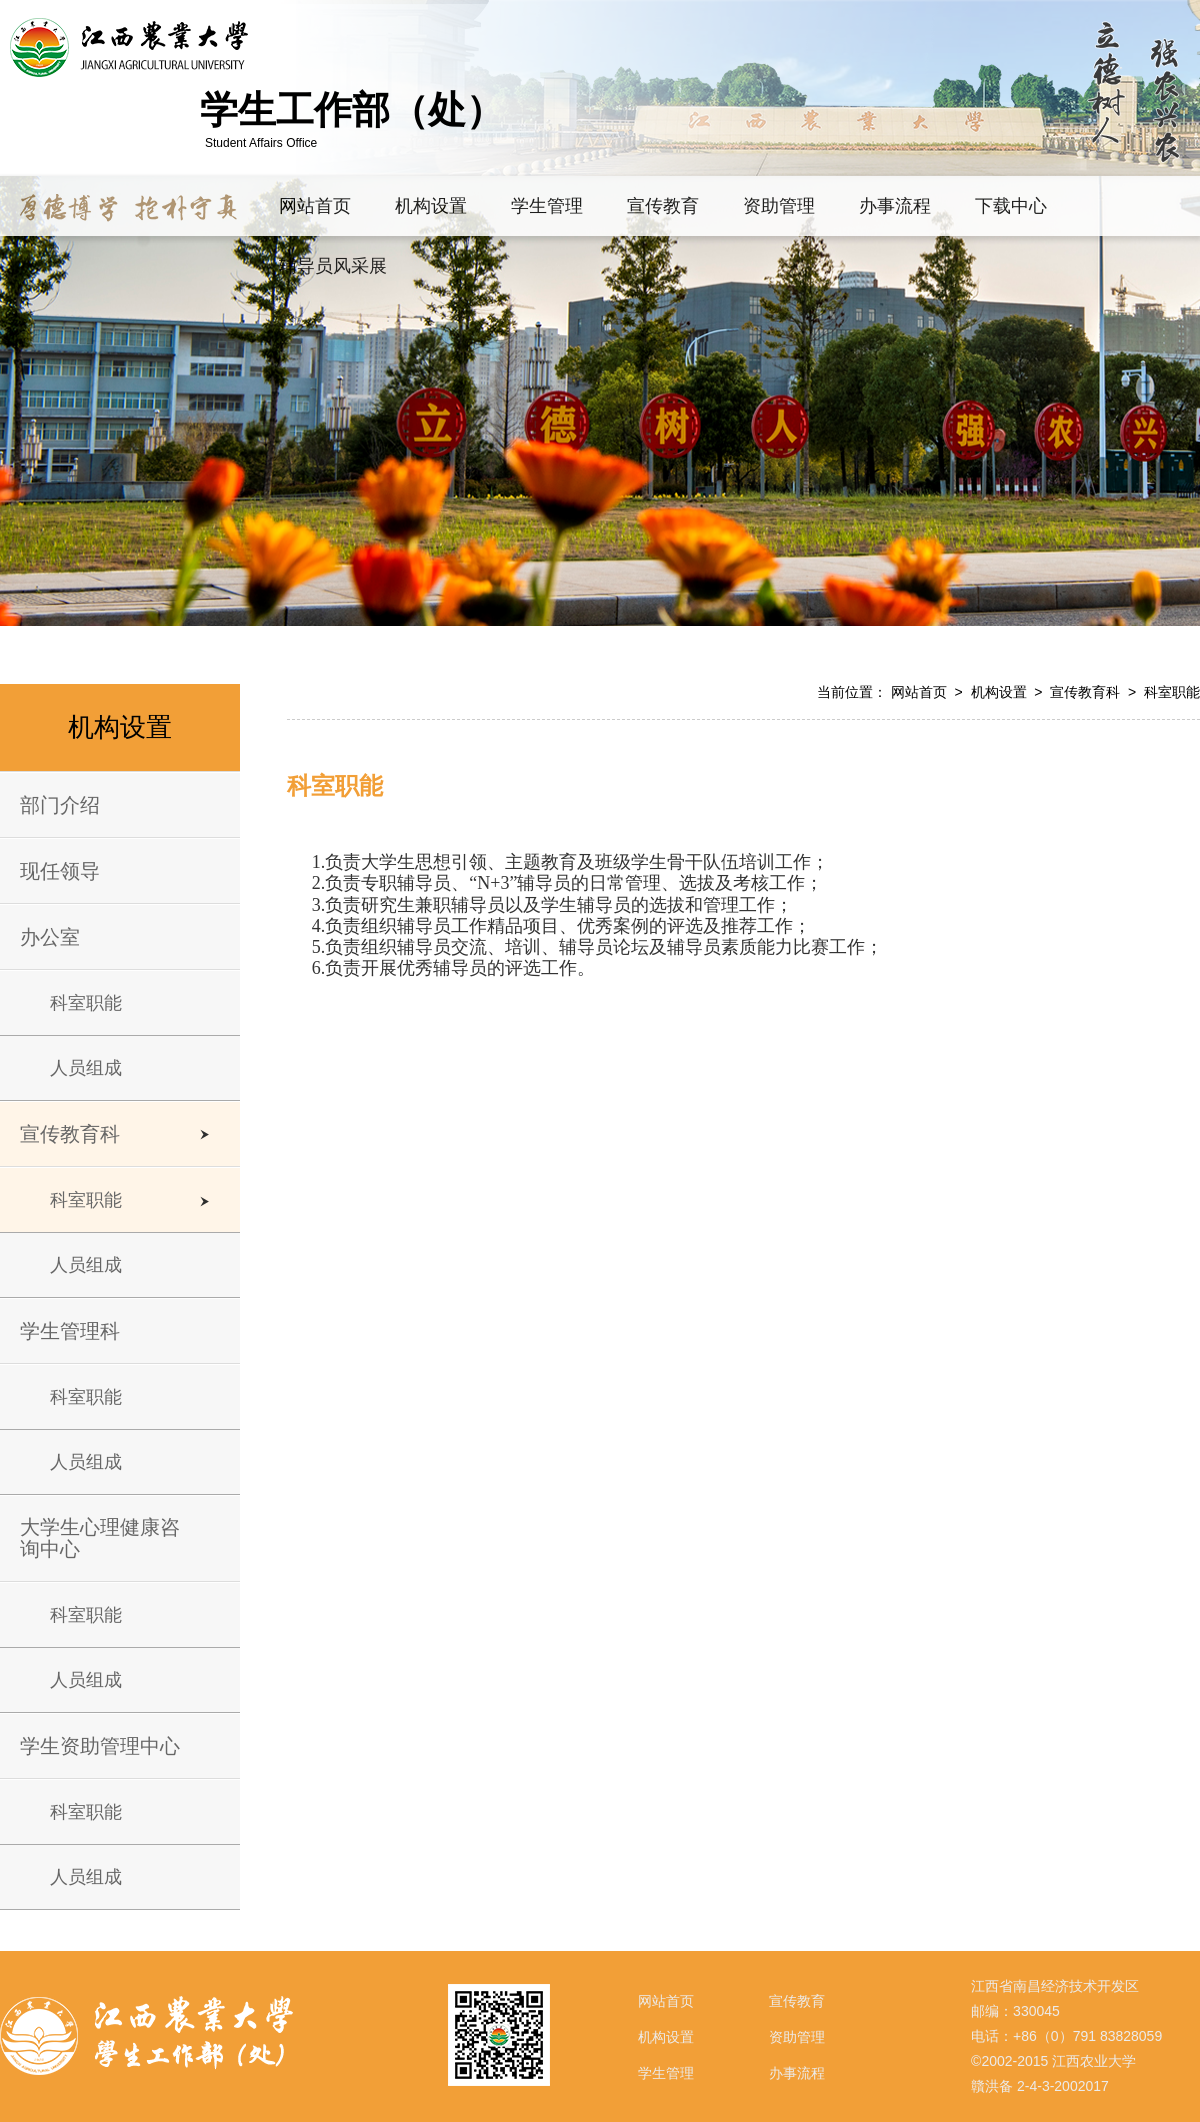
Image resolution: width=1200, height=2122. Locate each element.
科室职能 (1172, 692)
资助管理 (797, 2037)
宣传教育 (797, 2001)
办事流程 (797, 2073)
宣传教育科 (1085, 692)
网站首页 (919, 692)
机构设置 (999, 692)
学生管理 (666, 2073)
